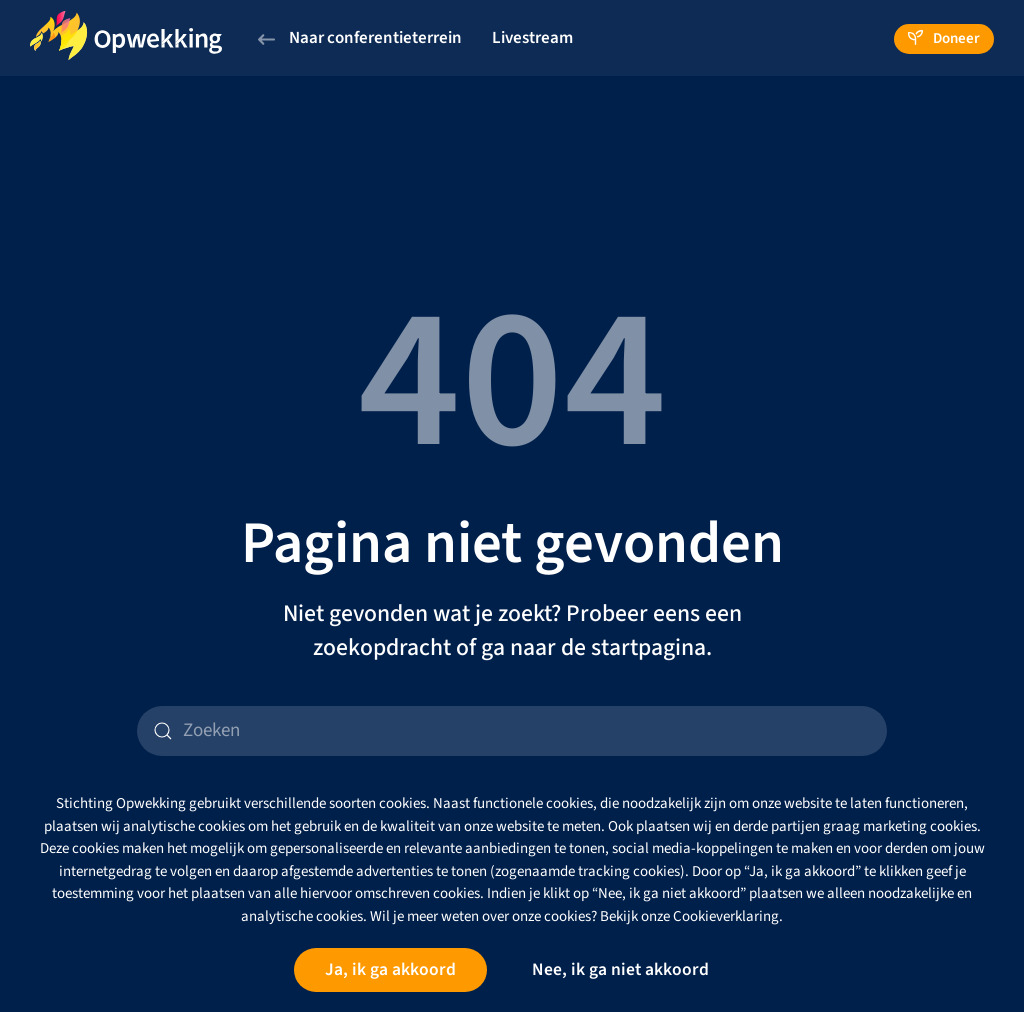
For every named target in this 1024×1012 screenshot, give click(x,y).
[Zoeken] (512, 731)
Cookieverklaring (726, 916)
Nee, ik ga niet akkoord (620, 969)
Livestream (532, 38)
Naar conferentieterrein (360, 38)
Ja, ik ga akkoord (390, 969)
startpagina (648, 648)
